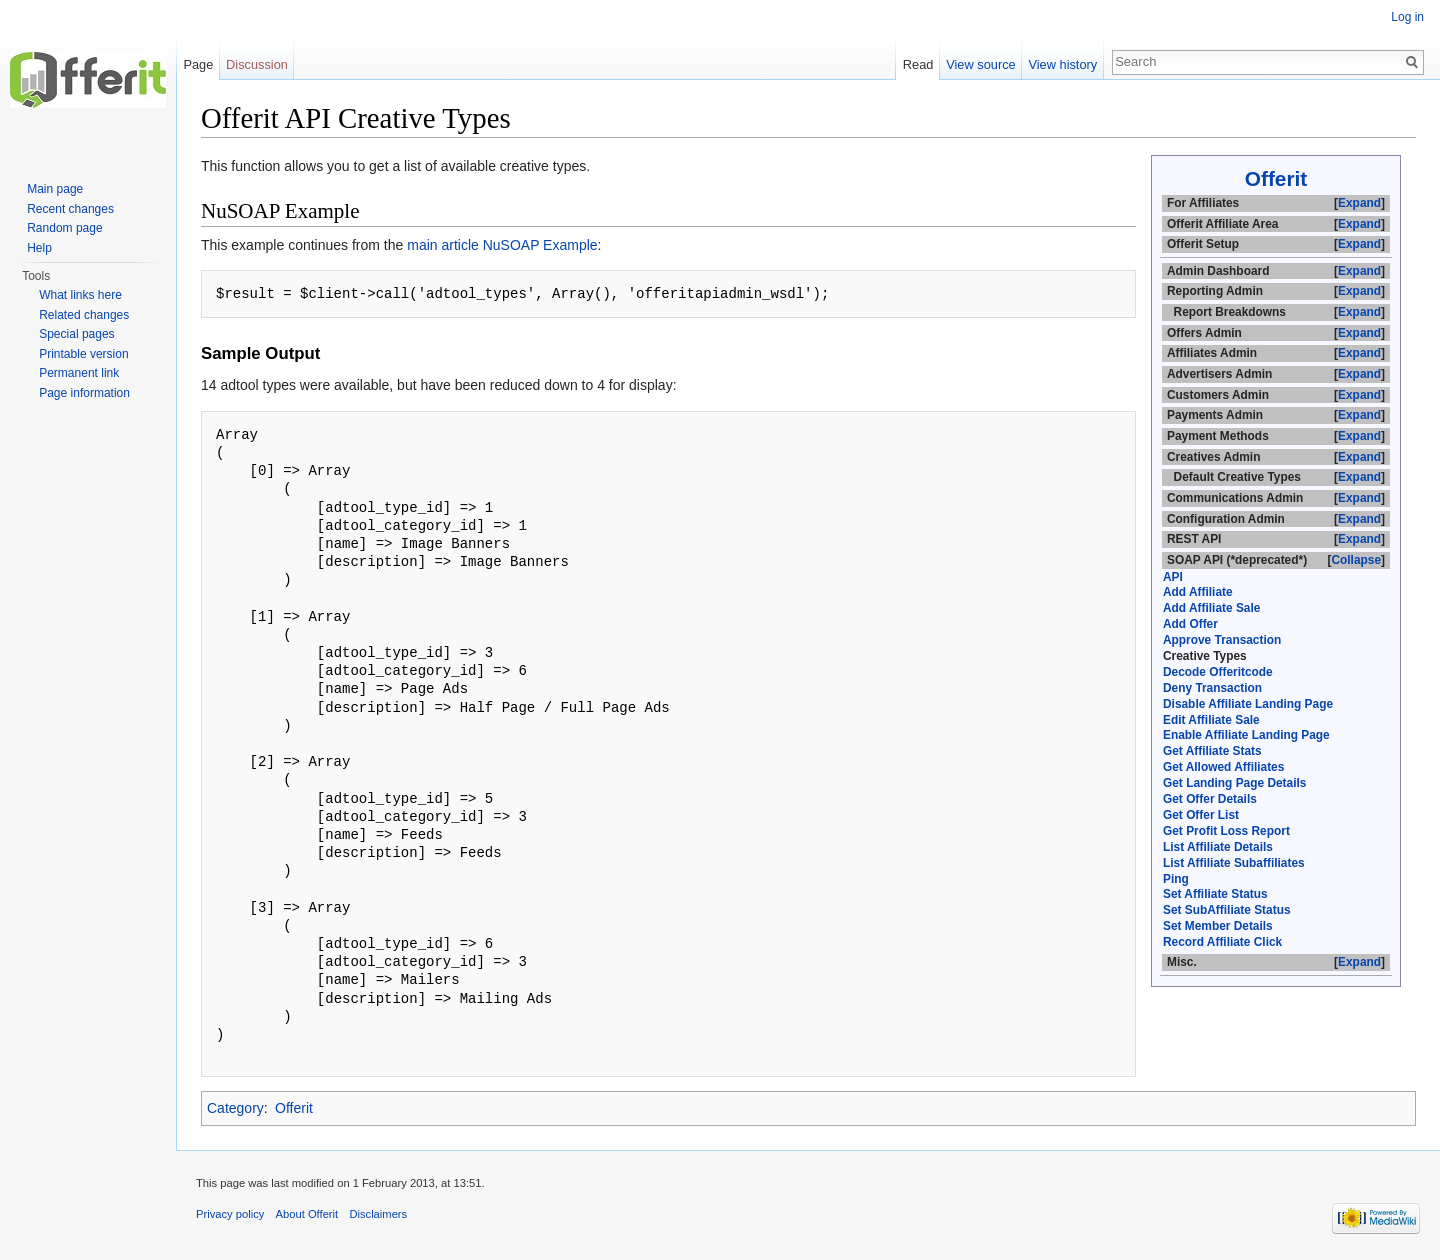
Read (918, 64)
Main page (55, 189)
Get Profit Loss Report (1226, 831)
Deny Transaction (1212, 688)
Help (39, 248)
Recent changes (70, 209)
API (1173, 577)
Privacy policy (230, 1214)
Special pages (76, 334)
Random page (64, 228)
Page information (84, 393)
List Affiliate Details (1218, 847)
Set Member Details (1218, 926)
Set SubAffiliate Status (1227, 910)
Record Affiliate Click (1222, 942)
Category (235, 1108)
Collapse (1356, 560)
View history (1062, 64)
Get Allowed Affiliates (1223, 767)
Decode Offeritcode (1218, 672)
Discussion (257, 64)
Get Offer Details (1210, 799)
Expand (1359, 203)
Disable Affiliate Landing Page (1248, 704)
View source (980, 64)
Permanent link (79, 373)
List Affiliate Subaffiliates (1234, 863)
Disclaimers (378, 1214)
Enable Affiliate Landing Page (1246, 735)
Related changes (84, 315)
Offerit (1276, 178)
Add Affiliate (1198, 592)
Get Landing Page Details (1234, 783)
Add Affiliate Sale (1211, 608)
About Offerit (307, 1214)
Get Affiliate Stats (1212, 751)
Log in (1407, 17)
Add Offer (1190, 624)
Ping (1176, 879)
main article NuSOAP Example (502, 245)
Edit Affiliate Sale (1211, 720)
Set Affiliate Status (1215, 894)
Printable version (83, 354)
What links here (80, 295)
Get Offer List (1201, 815)
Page (198, 64)
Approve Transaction (1222, 640)
